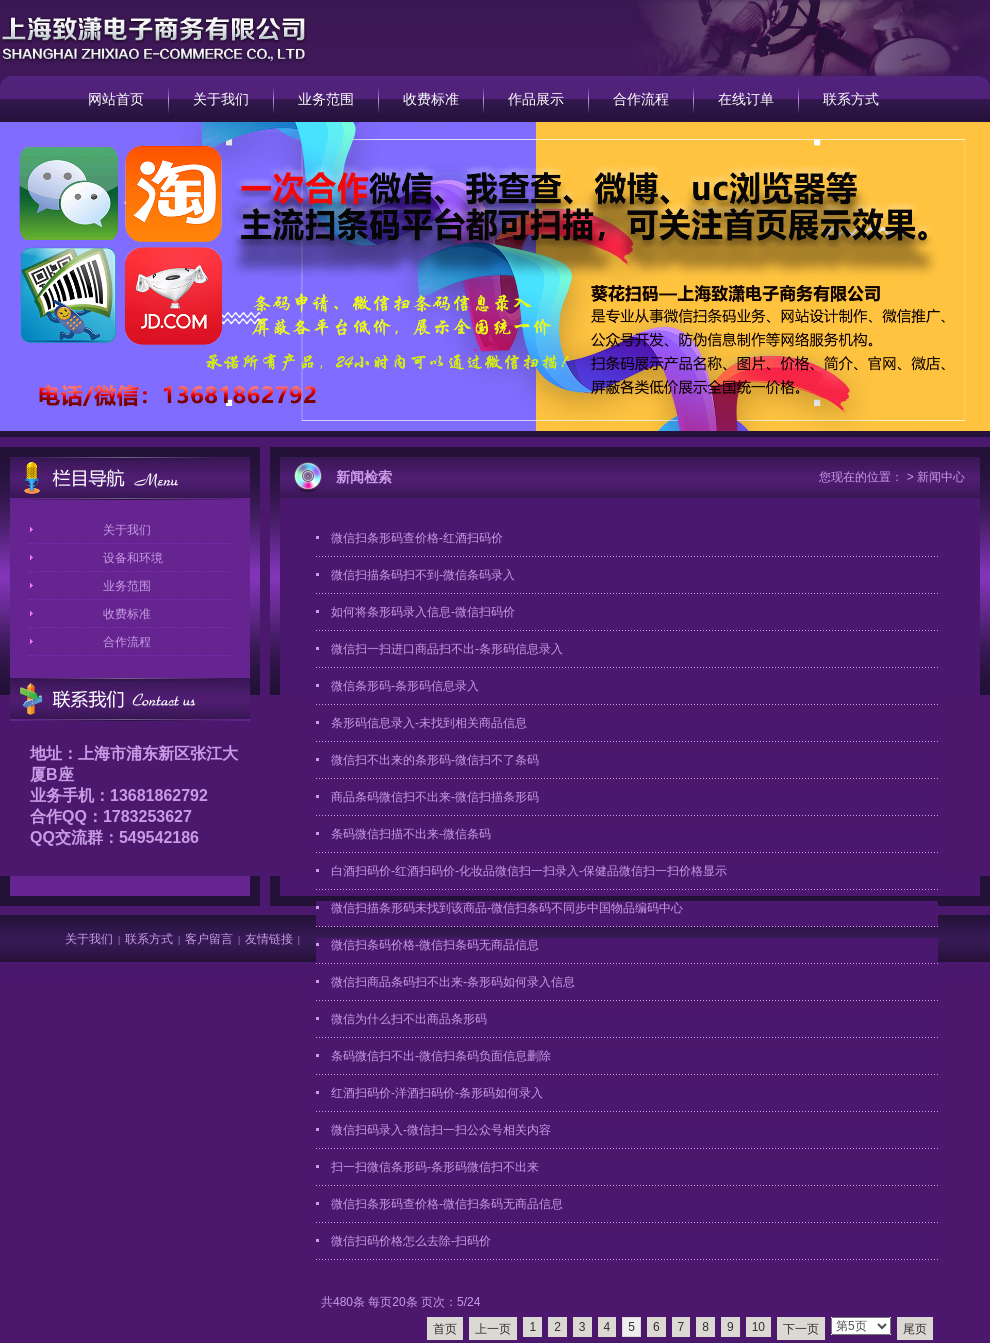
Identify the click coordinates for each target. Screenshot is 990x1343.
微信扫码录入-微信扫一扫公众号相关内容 (441, 1130)
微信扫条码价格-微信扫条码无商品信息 (435, 945)
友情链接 (269, 939)
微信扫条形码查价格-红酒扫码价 (417, 538)
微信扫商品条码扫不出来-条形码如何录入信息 (453, 982)
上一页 (493, 1329)
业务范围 (326, 99)
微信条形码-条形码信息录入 (405, 686)
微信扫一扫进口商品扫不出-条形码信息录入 (447, 649)
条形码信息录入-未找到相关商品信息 (429, 723)
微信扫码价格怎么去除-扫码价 (411, 1241)
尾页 (915, 1329)
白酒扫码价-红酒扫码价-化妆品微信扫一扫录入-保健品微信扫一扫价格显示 (529, 871)
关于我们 (221, 99)
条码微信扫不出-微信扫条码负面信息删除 (441, 1056)
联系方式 (851, 99)
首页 (445, 1329)
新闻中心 (941, 477)
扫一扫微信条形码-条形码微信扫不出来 (435, 1167)
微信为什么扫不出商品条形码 (409, 1019)
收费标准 (431, 99)
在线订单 (746, 99)
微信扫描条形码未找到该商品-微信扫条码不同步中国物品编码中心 (507, 908)
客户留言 (209, 939)
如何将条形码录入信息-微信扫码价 (423, 612)
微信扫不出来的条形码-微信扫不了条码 (435, 760)
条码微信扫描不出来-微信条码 (411, 834)
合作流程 (641, 99)
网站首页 (116, 99)
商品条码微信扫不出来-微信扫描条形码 (435, 797)
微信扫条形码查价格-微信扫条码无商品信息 (447, 1204)
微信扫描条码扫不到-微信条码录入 (423, 575)
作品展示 (536, 99)
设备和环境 (133, 558)
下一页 (801, 1329)
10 (758, 1327)
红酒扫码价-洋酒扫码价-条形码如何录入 (437, 1093)
